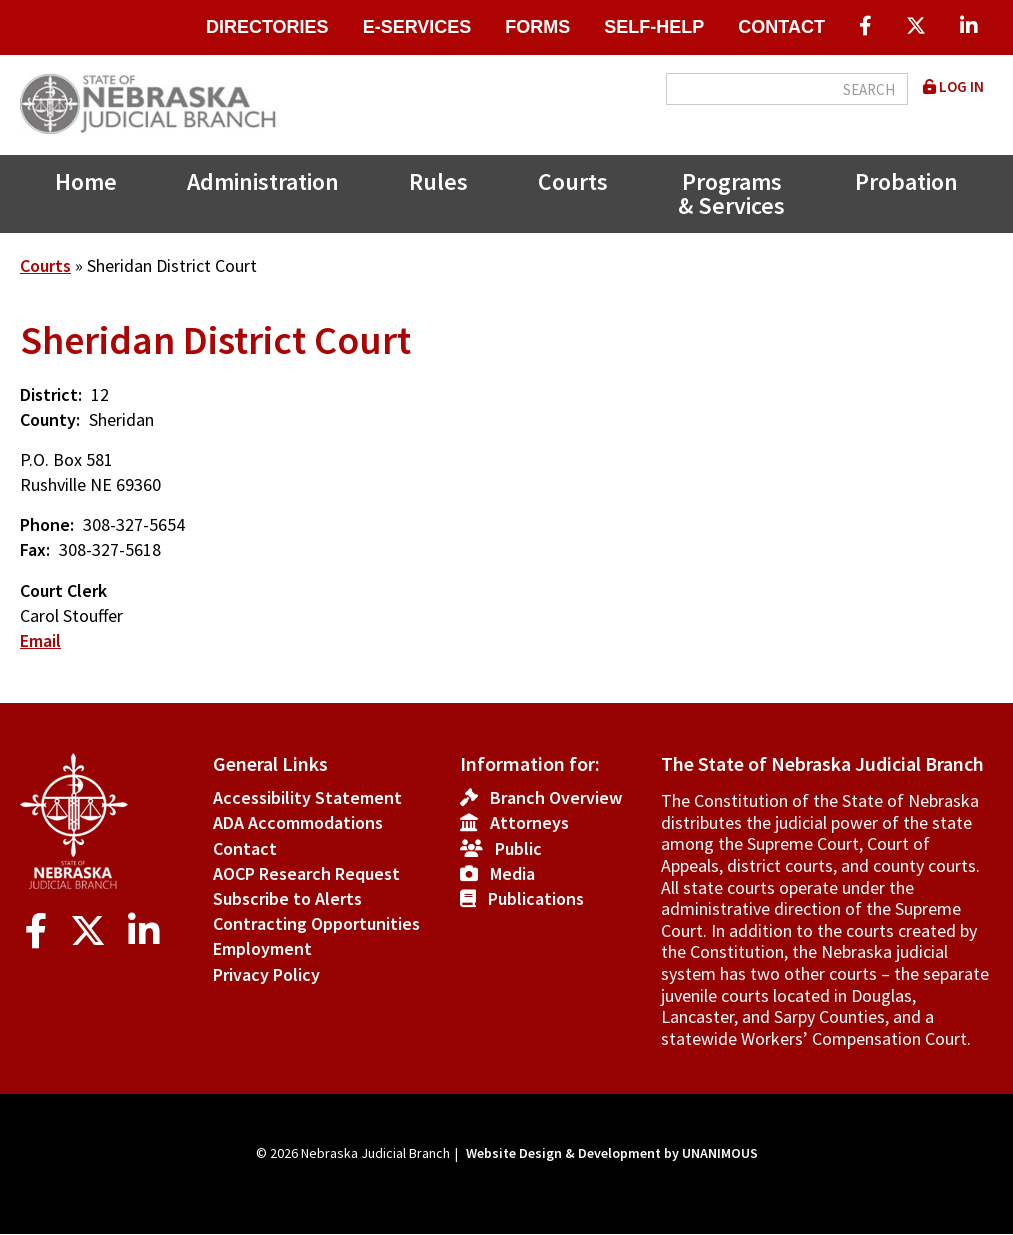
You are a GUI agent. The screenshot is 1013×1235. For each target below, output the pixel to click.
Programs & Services (731, 193)
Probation (906, 181)
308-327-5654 (134, 524)
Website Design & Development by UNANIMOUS (612, 1153)
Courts (573, 181)
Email (40, 640)
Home (86, 181)
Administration (263, 181)
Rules (438, 181)
